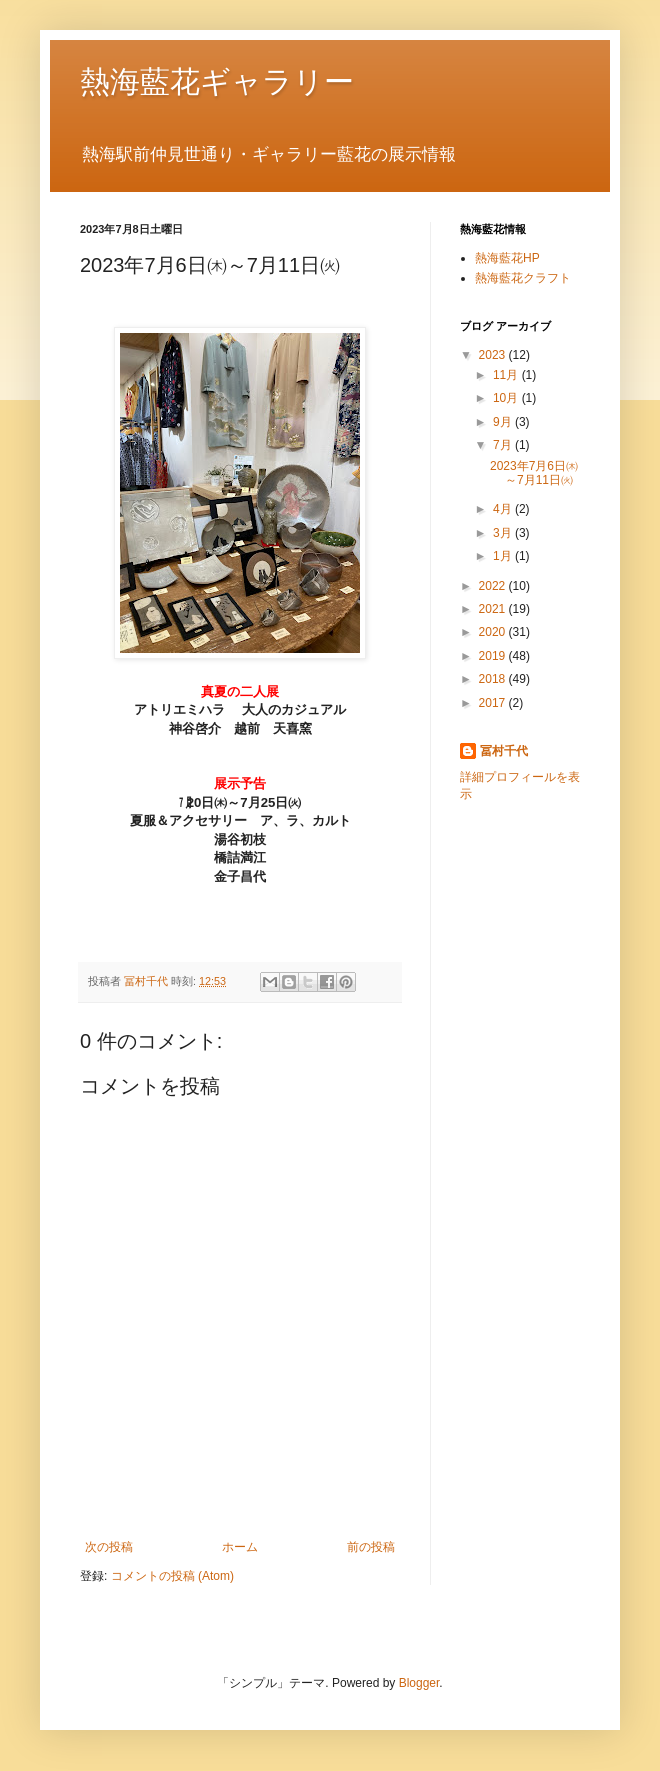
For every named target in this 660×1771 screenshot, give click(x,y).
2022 (494, 586)
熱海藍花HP (507, 258)
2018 (494, 679)
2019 (494, 656)
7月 (504, 445)
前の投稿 (371, 1547)
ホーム (240, 1547)
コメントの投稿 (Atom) (172, 1576)
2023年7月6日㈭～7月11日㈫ (534, 473)
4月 (504, 509)
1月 (504, 556)
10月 (507, 398)
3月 (504, 533)
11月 (507, 375)
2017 (494, 703)
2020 (494, 632)
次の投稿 (109, 1547)
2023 (494, 355)
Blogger (419, 1683)
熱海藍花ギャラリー (217, 81)
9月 (504, 422)
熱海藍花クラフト (523, 278)
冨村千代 (504, 751)
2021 (494, 609)
